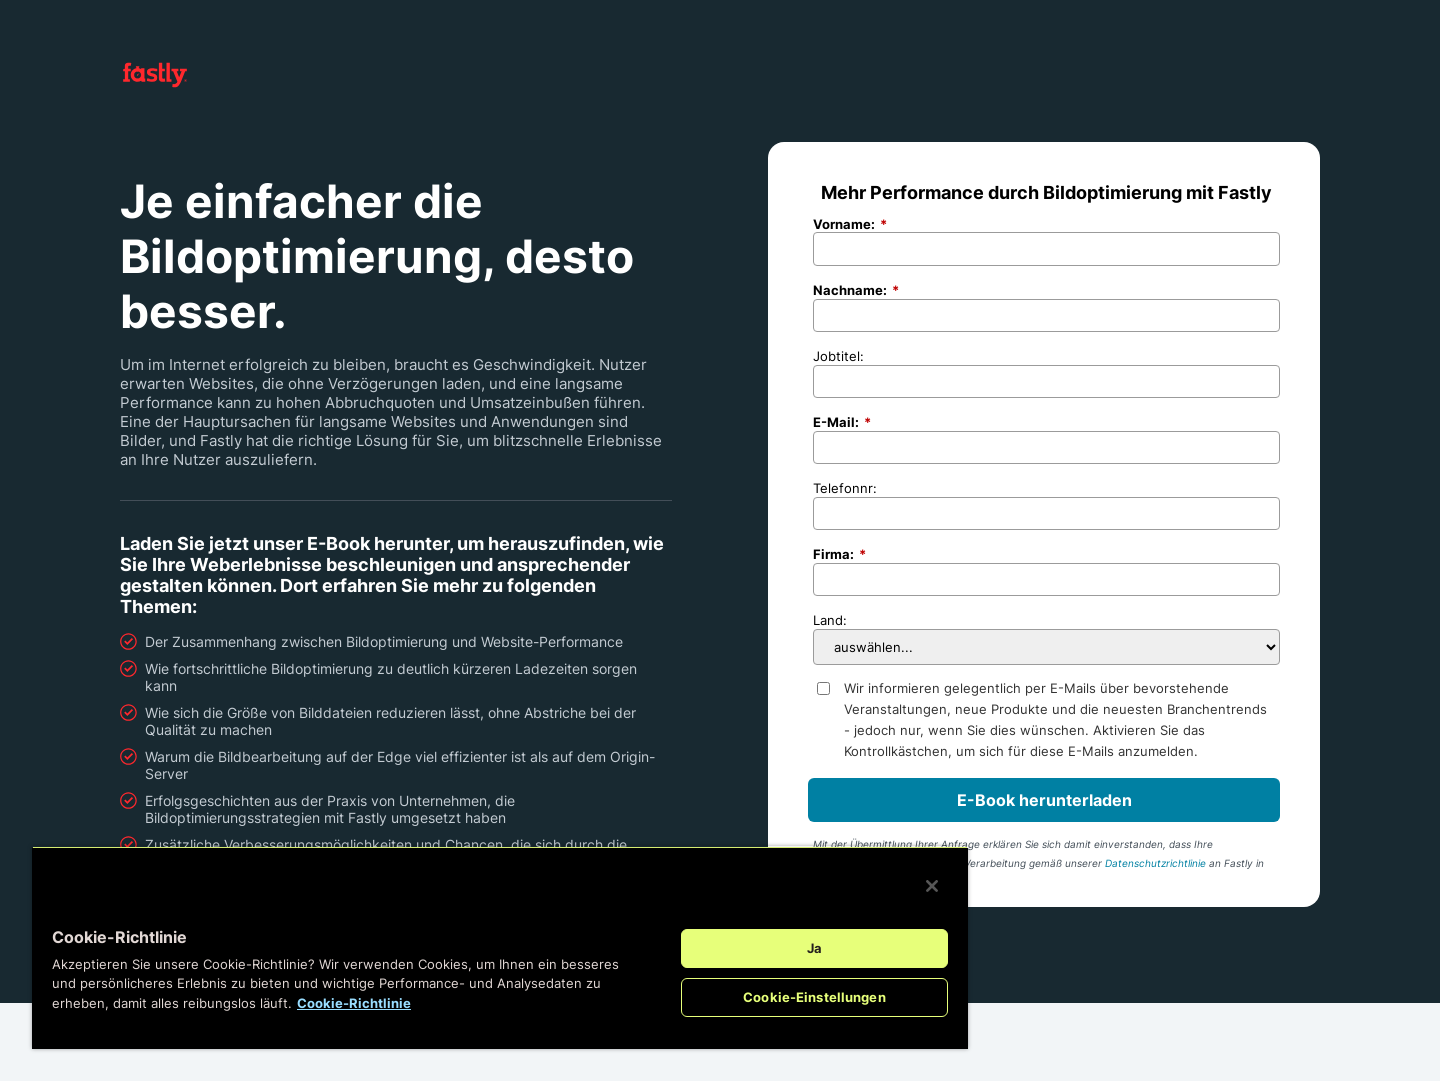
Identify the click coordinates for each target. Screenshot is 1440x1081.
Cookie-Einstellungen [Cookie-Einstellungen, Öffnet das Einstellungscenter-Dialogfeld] (814, 997)
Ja (814, 948)
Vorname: (850, 224)
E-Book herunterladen (1044, 800)
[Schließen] (932, 886)
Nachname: (856, 290)
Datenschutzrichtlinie (1155, 863)
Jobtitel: (838, 356)
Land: (830, 620)
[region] (500, 947)
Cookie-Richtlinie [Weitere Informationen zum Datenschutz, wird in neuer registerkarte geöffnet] (354, 1003)
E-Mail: (842, 422)
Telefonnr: (845, 488)
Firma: (839, 554)
